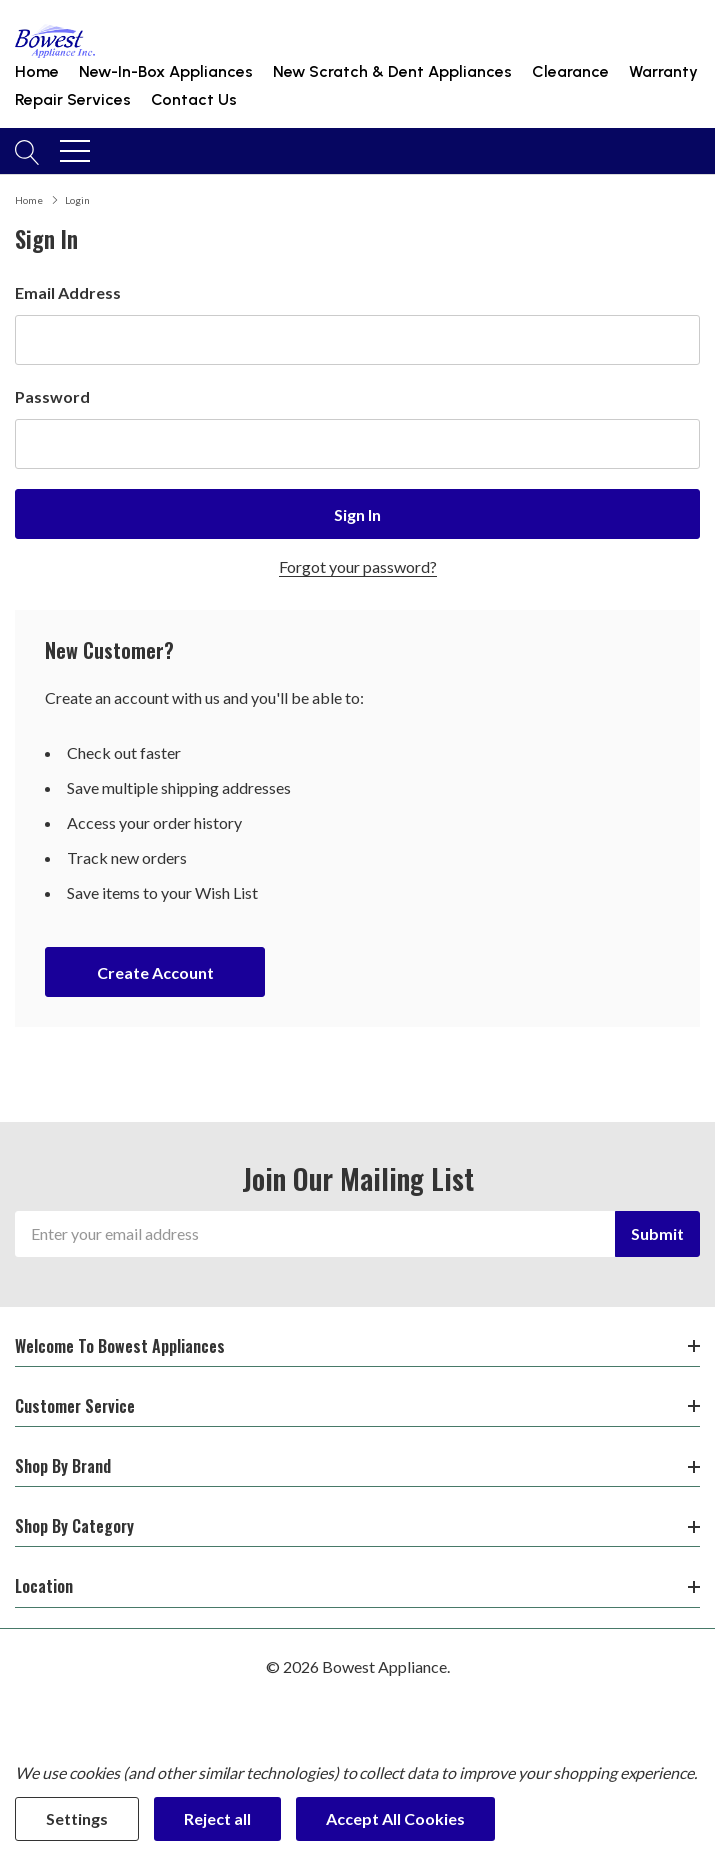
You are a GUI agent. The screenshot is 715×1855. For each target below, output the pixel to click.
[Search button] (27, 151)
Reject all (217, 1818)
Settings (77, 1818)
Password (52, 396)
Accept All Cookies (395, 1818)
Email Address (68, 292)
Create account (155, 972)
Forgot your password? (358, 566)
